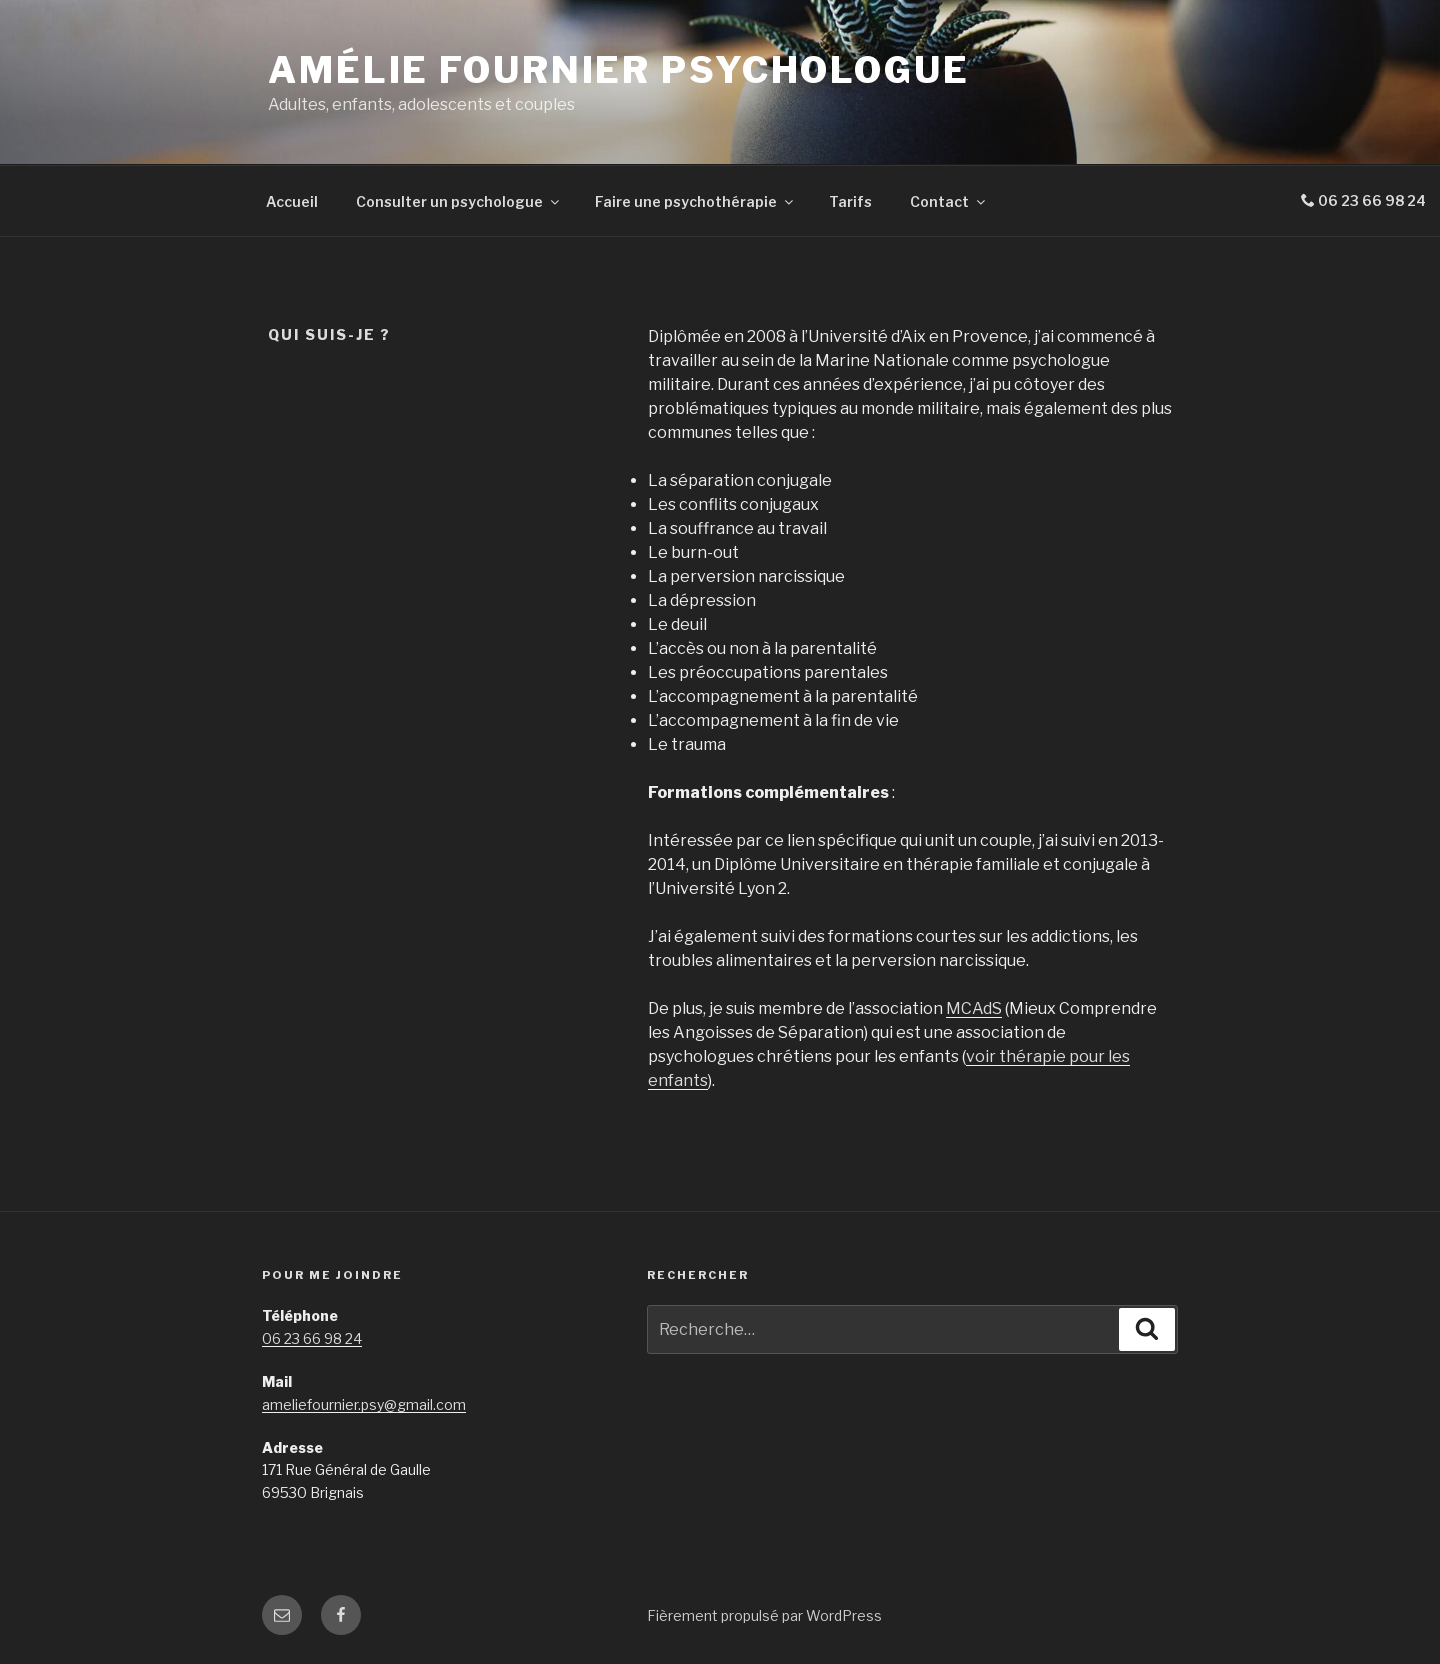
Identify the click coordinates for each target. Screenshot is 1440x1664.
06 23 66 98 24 (312, 1338)
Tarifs (850, 201)
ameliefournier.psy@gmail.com (364, 1404)
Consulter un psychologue (459, 201)
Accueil (292, 201)
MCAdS (974, 1008)
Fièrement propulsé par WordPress (764, 1615)
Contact (949, 201)
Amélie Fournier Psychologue (619, 70)
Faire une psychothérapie (695, 201)
